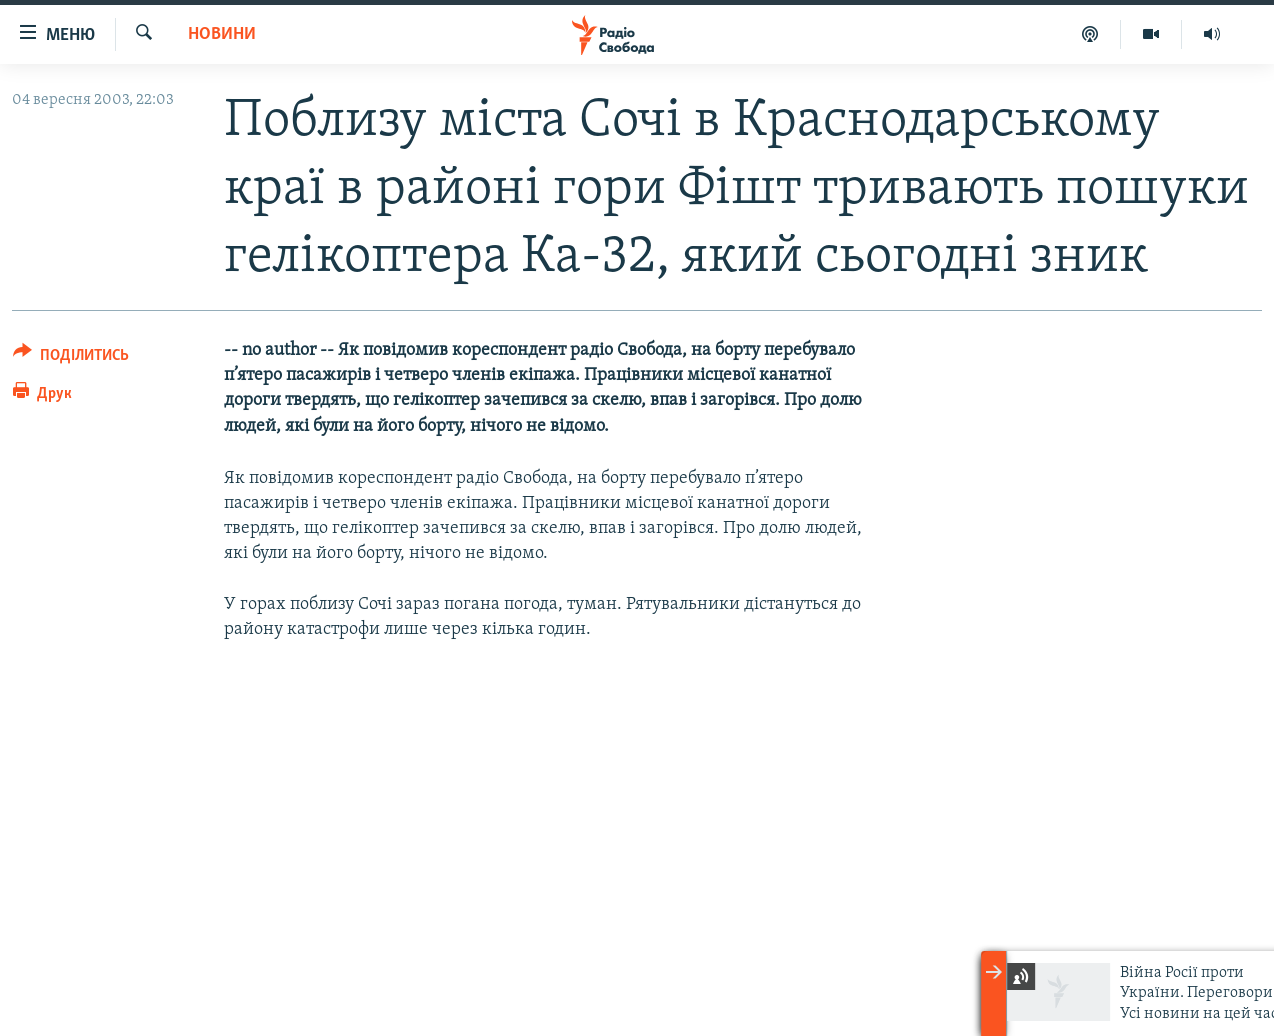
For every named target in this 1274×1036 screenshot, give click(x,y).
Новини (222, 34)
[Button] (71, 358)
